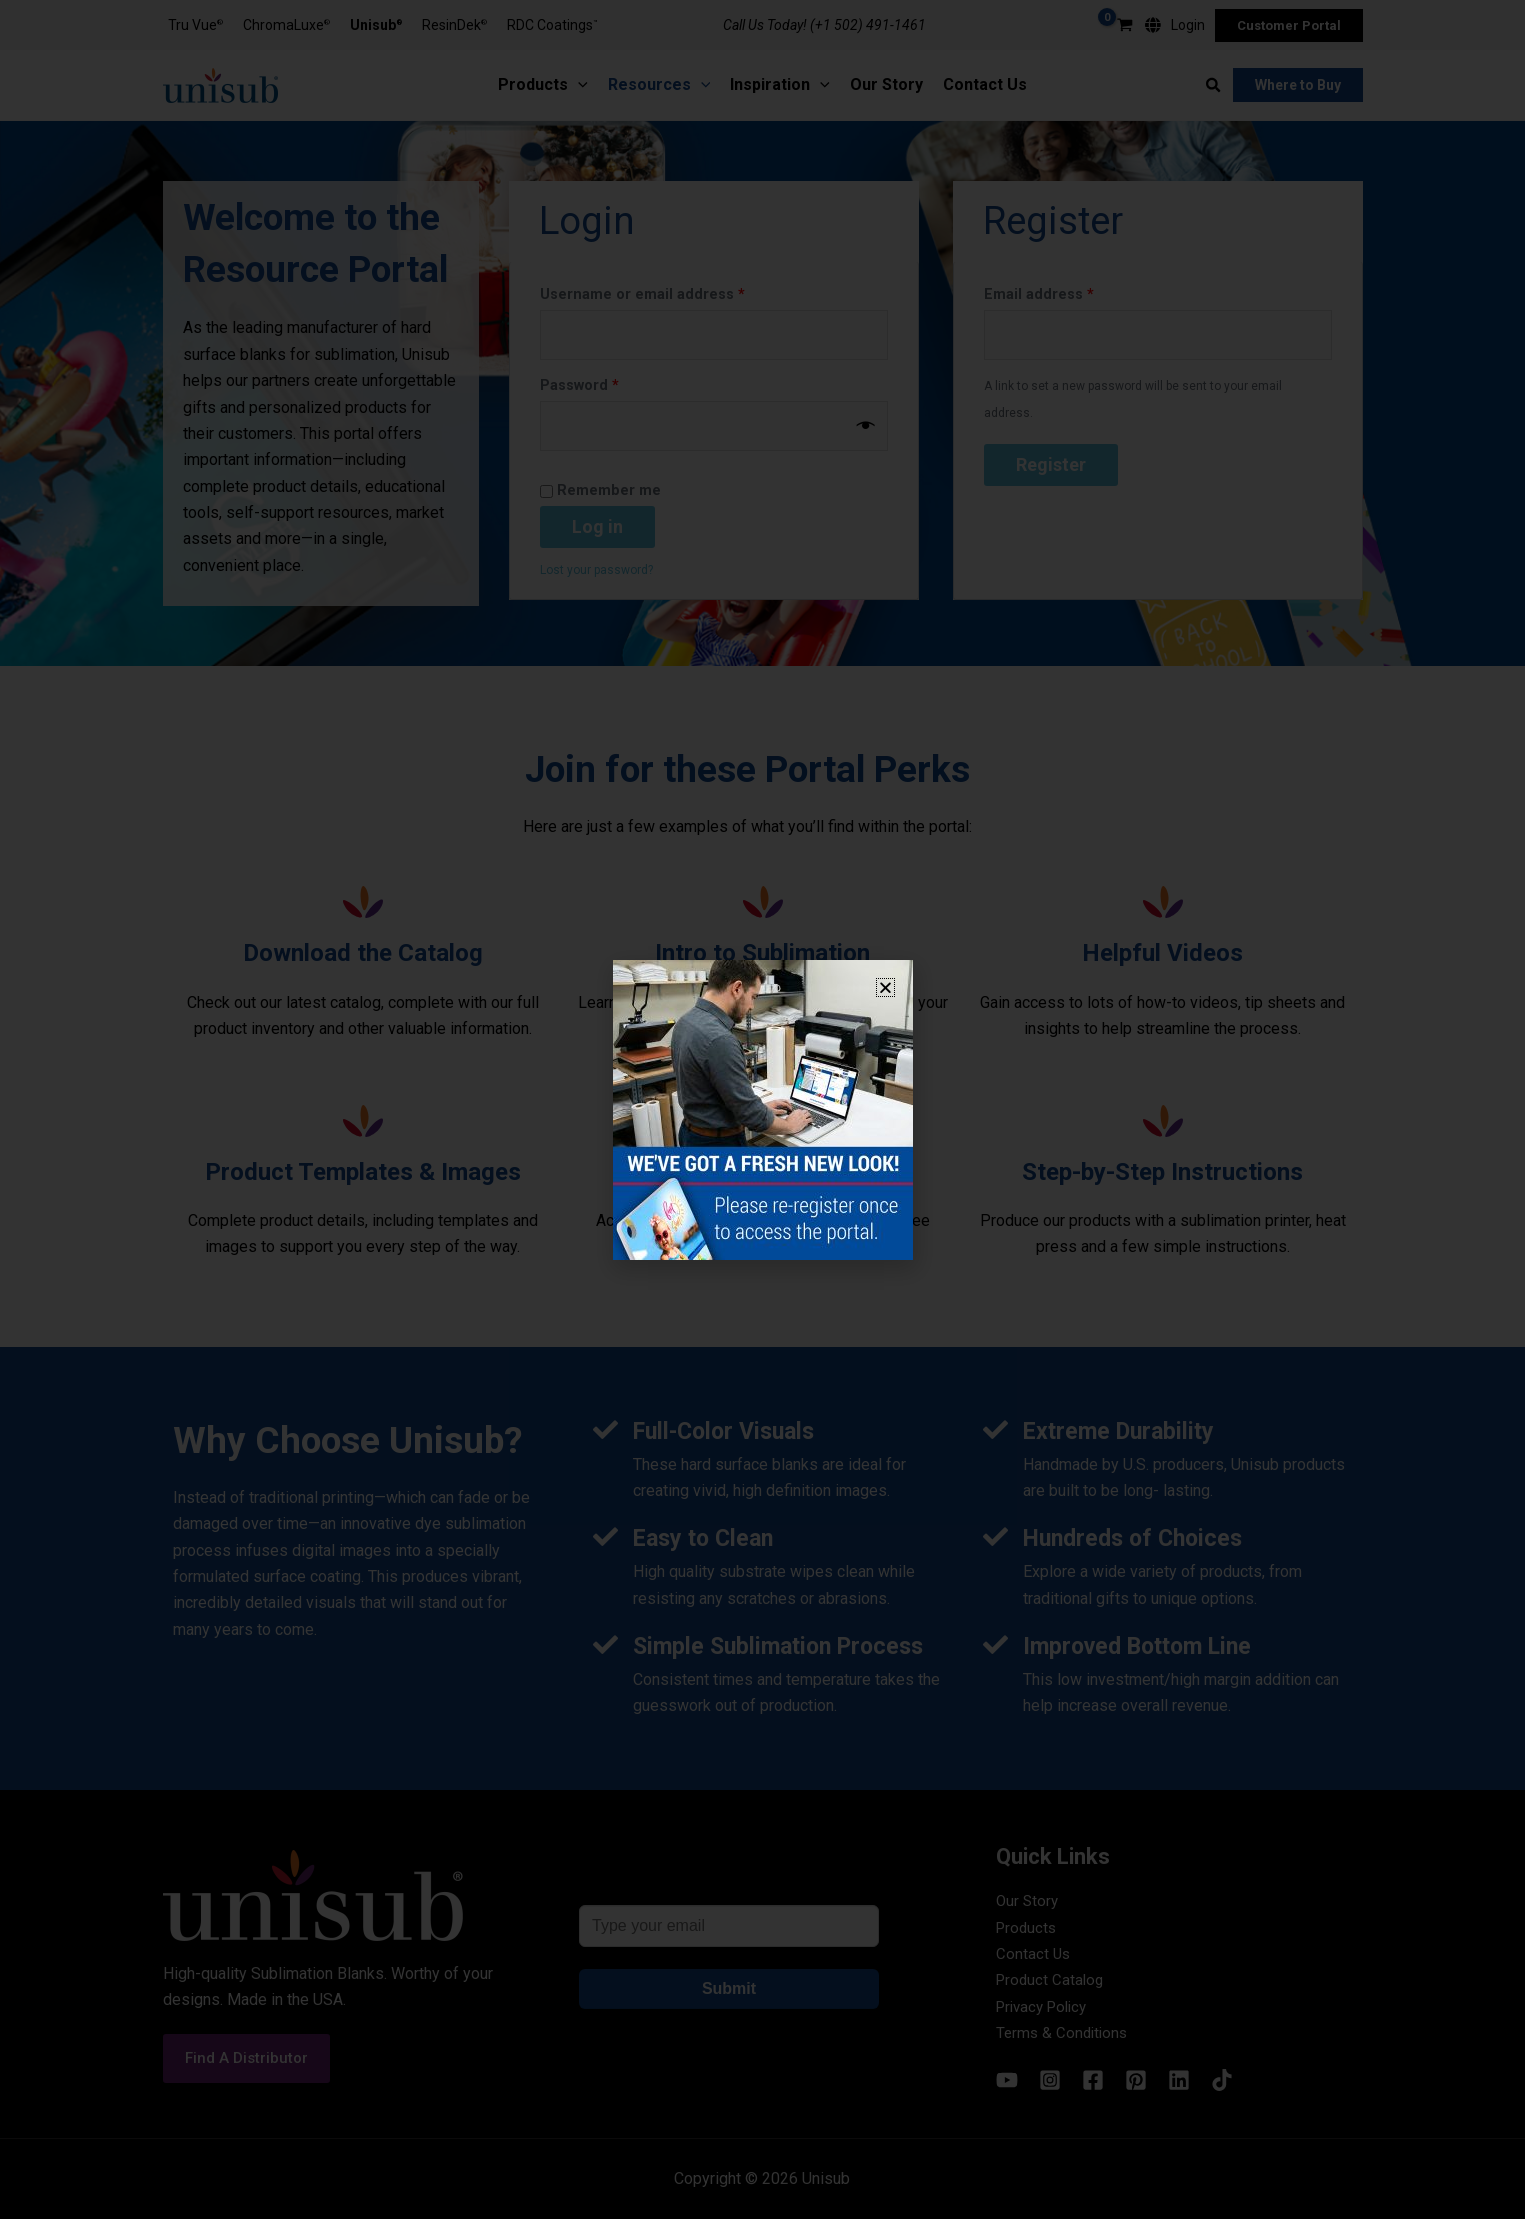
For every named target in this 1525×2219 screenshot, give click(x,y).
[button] (885, 987)
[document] (762, 1109)
